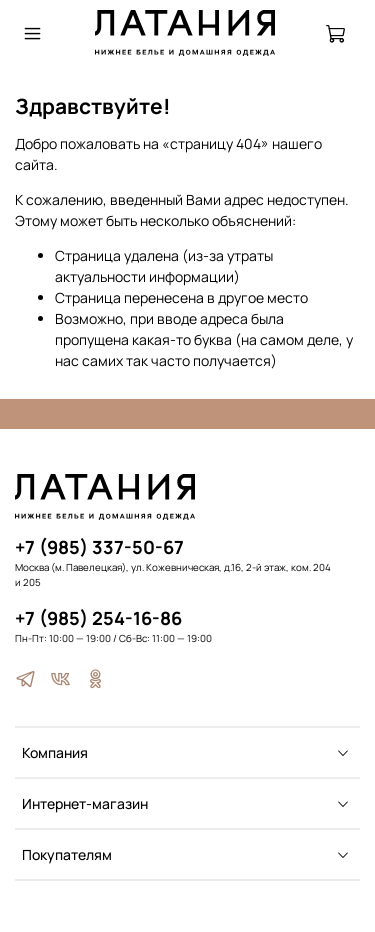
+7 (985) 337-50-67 (99, 547)
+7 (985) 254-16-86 (98, 618)
